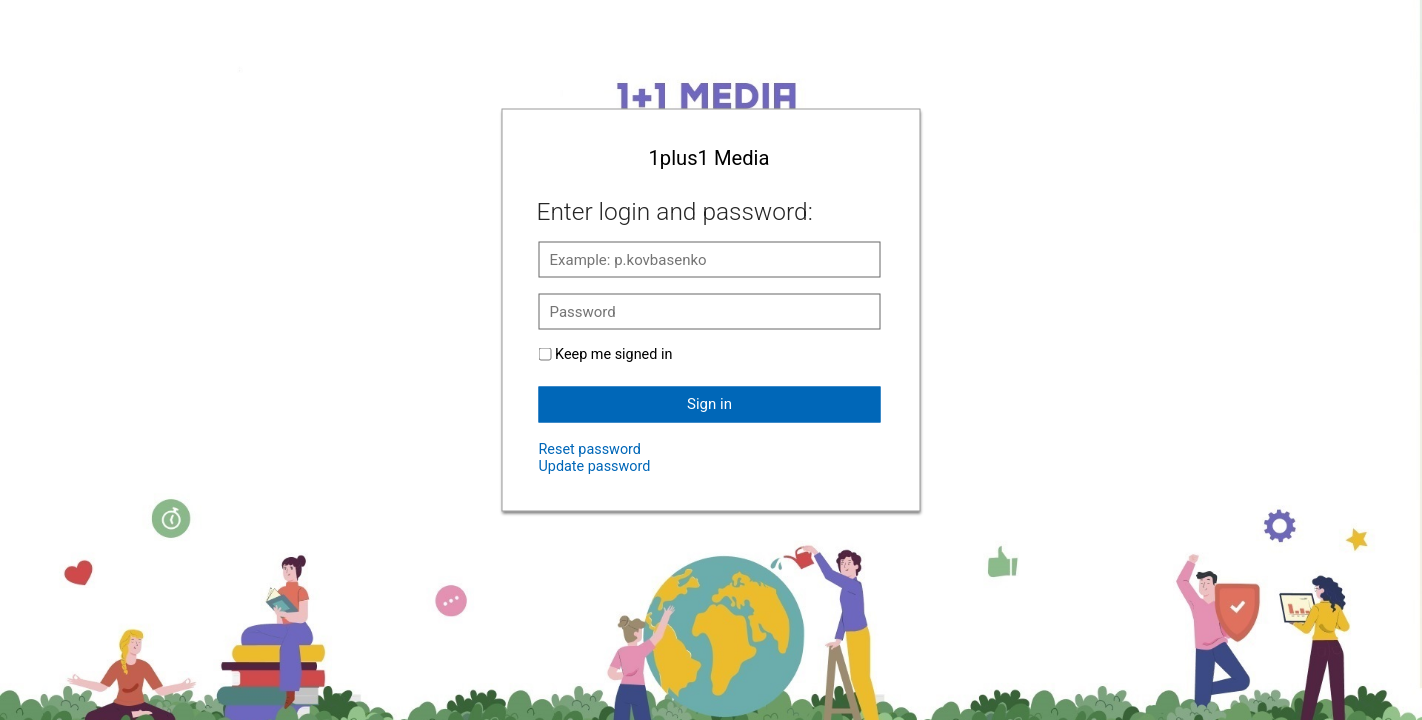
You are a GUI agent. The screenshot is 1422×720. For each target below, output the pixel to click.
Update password (595, 465)
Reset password (590, 448)
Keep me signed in (613, 353)
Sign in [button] (709, 403)
